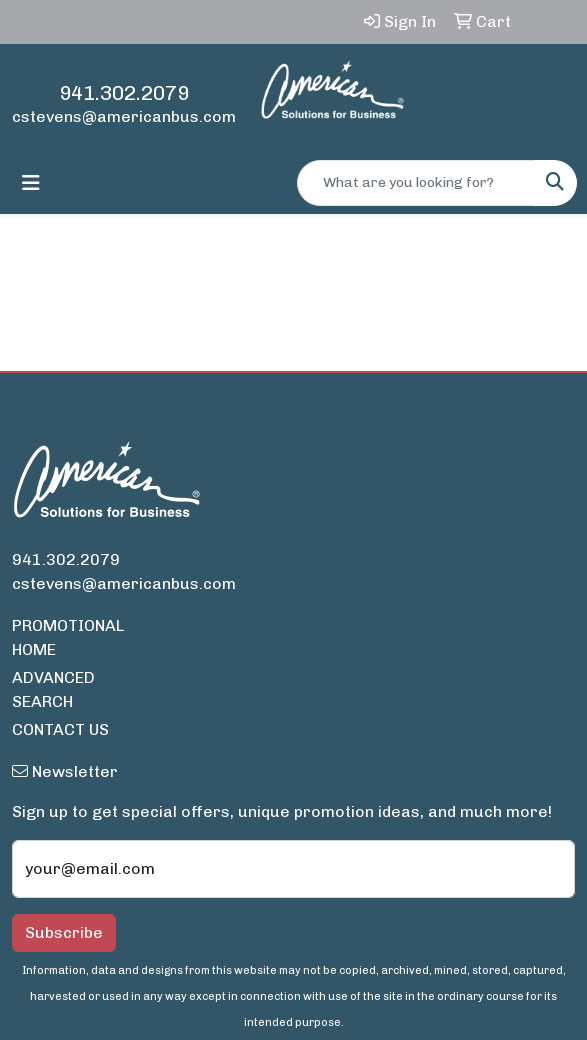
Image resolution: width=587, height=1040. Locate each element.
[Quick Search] (416, 183)
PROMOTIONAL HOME (68, 637)
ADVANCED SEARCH (53, 689)
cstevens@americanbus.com (124, 116)
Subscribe (64, 932)
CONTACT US (60, 729)
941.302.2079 (124, 93)
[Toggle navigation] (31, 183)
